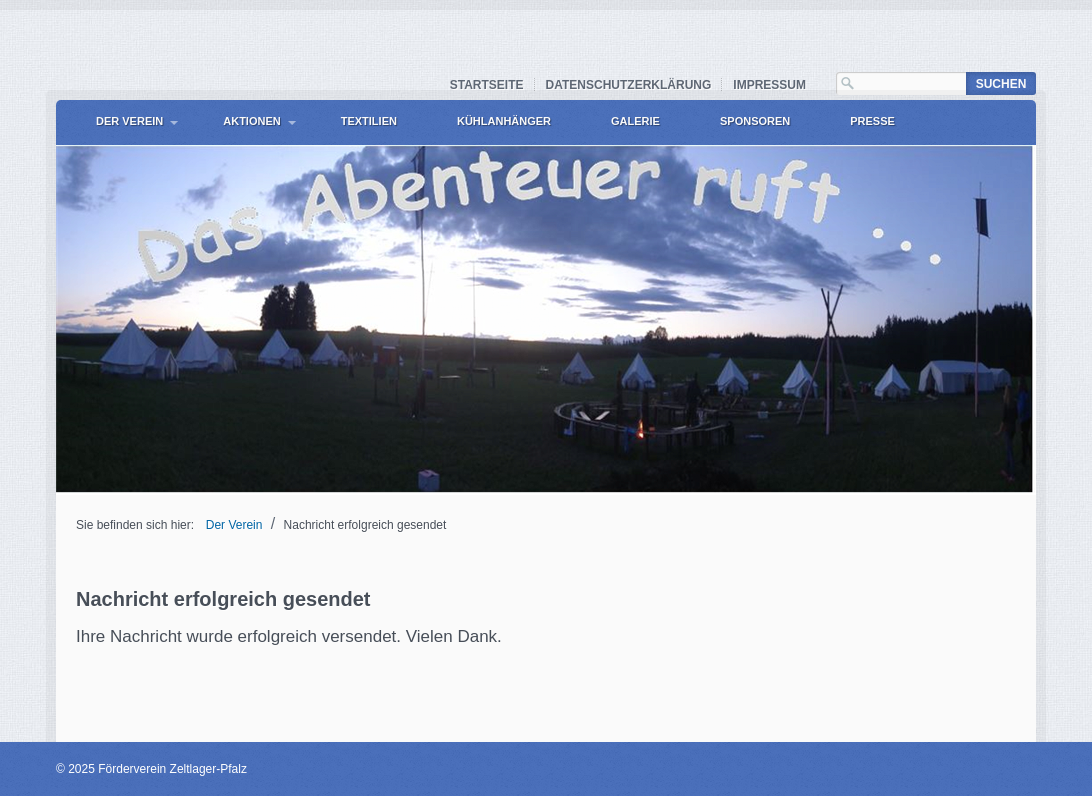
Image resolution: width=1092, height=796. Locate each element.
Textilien (369, 121)
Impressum (769, 85)
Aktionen (251, 121)
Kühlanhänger (504, 121)
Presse (872, 121)
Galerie (635, 121)
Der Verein (129, 121)
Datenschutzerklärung (629, 85)
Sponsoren (755, 121)
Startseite (487, 85)
